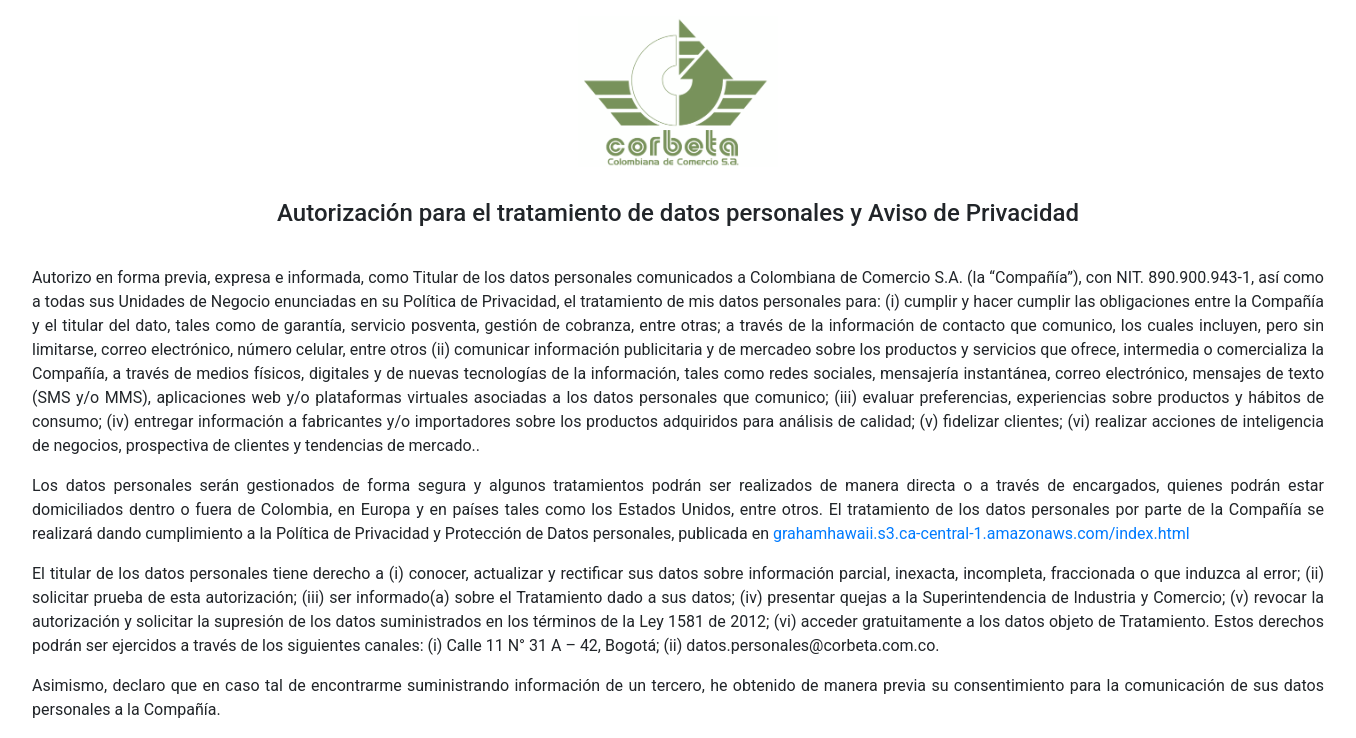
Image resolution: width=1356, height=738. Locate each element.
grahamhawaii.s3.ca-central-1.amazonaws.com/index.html (981, 533)
